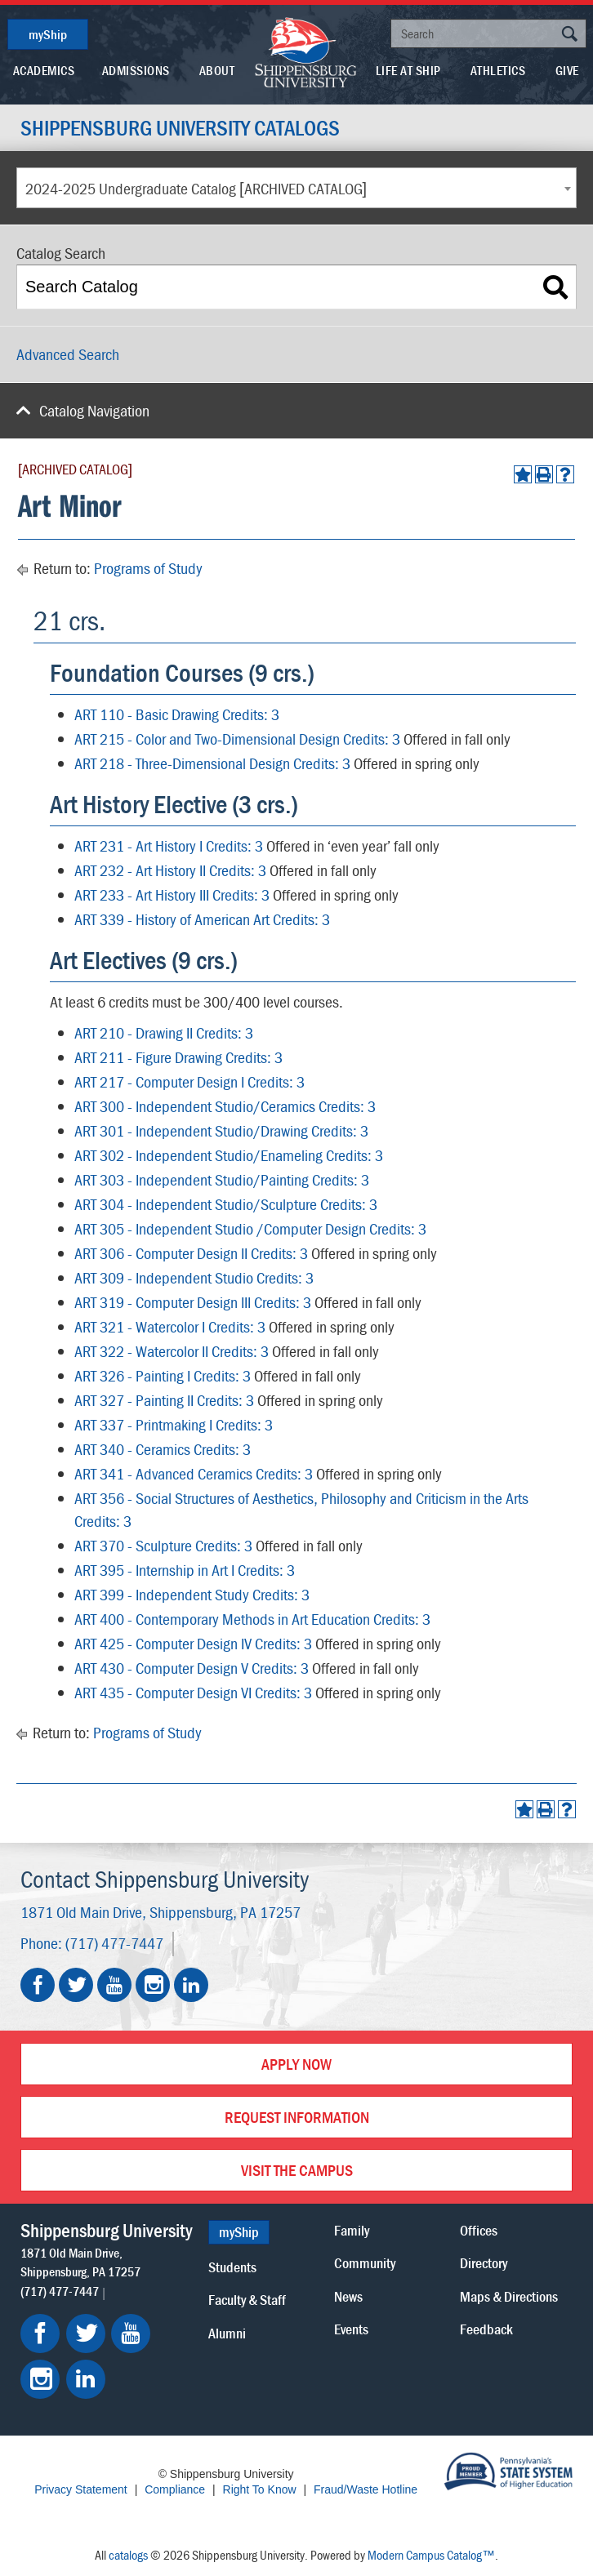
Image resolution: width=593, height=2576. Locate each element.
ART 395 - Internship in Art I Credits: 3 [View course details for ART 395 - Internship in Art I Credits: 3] (184, 1569)
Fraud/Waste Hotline (365, 2489)
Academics (44, 70)
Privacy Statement (80, 2489)
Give (567, 70)
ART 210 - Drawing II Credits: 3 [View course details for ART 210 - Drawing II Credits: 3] (163, 1032)
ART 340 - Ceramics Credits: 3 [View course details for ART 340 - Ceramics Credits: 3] (162, 1449)
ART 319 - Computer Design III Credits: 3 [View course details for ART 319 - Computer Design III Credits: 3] (192, 1302)
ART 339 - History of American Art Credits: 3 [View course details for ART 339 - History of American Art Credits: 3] (202, 919)
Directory (483, 2262)
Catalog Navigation (94, 410)
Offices (478, 2230)
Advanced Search (67, 354)
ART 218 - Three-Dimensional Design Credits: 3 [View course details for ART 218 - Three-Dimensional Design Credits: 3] (212, 763)
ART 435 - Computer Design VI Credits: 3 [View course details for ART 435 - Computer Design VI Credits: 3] (193, 1692)
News (348, 2296)
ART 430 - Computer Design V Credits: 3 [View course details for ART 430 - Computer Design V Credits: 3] (191, 1667)
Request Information (297, 2117)
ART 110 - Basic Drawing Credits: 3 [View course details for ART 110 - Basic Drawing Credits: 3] (176, 714)
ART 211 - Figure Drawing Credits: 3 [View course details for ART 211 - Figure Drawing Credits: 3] (178, 1057)
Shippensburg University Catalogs (180, 128)
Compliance (175, 2489)
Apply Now (296, 2063)
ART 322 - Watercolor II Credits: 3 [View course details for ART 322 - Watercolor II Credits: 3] (171, 1351)
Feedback (486, 2329)
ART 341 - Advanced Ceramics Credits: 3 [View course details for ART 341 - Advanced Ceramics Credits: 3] (193, 1473)
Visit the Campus (297, 2170)
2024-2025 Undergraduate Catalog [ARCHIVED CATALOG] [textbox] (196, 188)
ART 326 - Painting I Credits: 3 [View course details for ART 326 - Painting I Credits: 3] (162, 1375)
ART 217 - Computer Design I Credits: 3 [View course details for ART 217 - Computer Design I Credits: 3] (189, 1081)
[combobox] (296, 187)
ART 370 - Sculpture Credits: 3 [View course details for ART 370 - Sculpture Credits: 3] (163, 1545)
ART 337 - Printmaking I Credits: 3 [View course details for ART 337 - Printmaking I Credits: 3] (173, 1424)
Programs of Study (148, 568)
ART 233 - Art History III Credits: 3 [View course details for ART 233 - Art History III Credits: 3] (172, 894)
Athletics (498, 70)
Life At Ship (408, 70)
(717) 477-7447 (114, 1943)
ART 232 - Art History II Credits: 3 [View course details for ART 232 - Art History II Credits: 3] (170, 870)
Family (351, 2230)
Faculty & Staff (247, 2299)
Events (351, 2329)
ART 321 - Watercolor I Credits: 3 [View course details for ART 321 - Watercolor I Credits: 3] (169, 1326)
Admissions (136, 70)
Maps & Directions (509, 2296)
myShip (48, 34)
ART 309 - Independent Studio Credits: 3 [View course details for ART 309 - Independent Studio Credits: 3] (194, 1277)
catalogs (128, 2555)
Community (364, 2262)
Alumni (227, 2333)
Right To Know (259, 2489)
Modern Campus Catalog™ (431, 2555)
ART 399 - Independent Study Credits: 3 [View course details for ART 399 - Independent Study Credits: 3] (192, 1594)
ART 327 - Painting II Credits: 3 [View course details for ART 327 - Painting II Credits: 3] (164, 1400)
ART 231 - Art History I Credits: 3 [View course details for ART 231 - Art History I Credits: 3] (168, 845)
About (217, 70)
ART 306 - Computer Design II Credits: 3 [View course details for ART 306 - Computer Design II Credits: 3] (191, 1253)
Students (232, 2267)
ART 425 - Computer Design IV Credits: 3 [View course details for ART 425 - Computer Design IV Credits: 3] (193, 1643)
